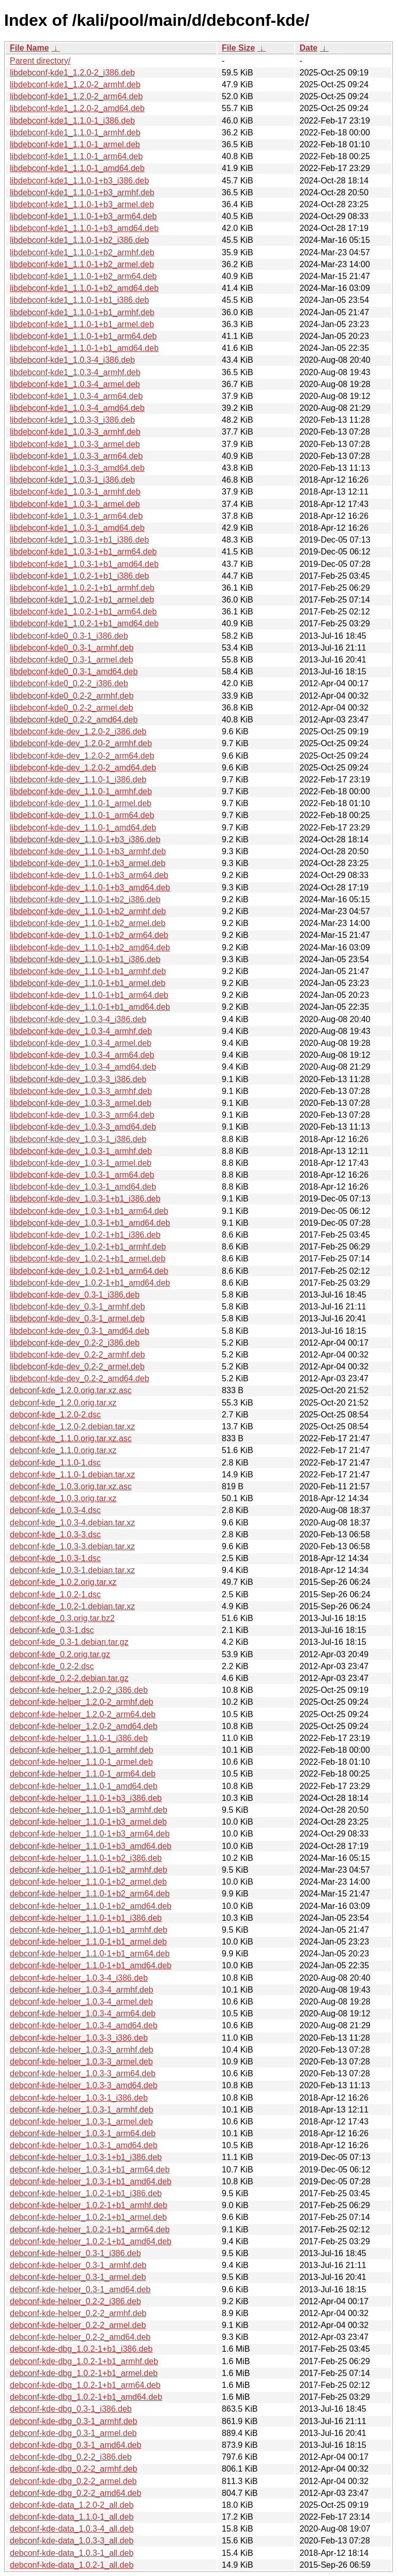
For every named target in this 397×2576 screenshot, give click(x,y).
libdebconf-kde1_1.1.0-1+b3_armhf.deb (82, 192)
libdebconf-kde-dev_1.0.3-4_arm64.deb (82, 1055)
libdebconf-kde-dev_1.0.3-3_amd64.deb (83, 1126)
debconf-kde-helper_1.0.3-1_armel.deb (81, 2121)
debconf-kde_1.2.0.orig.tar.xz (63, 1402)
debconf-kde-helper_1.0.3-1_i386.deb (79, 2097)
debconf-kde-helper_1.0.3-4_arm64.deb (83, 2013)
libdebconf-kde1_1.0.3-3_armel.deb (75, 444)
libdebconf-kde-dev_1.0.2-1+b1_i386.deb (85, 1234)
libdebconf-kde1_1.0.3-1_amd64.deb (77, 527)
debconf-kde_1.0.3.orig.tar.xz (63, 1498)
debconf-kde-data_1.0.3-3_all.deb (71, 2540)
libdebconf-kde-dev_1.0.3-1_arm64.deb (82, 1174)
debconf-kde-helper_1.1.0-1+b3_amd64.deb (91, 1846)
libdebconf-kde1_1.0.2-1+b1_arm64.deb (83, 611)
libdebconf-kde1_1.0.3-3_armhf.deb (75, 431)
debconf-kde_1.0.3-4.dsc (55, 1510)
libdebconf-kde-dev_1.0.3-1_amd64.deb (83, 1186)
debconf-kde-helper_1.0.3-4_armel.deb (81, 2001)
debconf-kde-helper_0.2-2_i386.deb (75, 2301)
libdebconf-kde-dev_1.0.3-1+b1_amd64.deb (90, 1222)
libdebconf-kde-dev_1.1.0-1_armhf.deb (81, 791)
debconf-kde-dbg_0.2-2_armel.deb (73, 2481)
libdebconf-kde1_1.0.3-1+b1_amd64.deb (84, 564)
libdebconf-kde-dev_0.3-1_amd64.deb (79, 1330)
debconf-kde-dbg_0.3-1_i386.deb (71, 2408)
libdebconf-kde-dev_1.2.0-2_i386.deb (78, 731)
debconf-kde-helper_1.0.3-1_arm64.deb (83, 2133)
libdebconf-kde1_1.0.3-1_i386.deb (72, 479)
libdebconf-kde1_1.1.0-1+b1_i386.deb (79, 300)
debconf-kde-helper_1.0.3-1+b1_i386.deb (86, 2157)
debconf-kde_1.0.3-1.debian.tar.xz (72, 1570)
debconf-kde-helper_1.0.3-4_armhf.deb (82, 1989)
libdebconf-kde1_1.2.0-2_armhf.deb (75, 84)
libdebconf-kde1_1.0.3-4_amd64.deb (77, 408)
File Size (238, 47)
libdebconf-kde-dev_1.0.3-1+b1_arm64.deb (89, 1211)
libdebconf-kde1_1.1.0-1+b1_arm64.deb (83, 336)
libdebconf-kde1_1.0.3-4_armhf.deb (75, 372)
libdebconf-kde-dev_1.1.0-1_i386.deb (78, 779)
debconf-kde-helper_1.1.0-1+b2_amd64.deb (91, 1906)
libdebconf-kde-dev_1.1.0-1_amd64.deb (83, 827)
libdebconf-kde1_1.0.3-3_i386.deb (72, 419)
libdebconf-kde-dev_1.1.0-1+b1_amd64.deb (90, 1006)
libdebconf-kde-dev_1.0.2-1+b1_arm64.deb (89, 1271)
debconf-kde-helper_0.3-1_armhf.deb (78, 2265)
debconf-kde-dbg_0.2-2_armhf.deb (73, 2468)
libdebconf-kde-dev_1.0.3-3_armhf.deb (81, 1091)
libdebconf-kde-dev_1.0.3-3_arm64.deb (82, 1114)
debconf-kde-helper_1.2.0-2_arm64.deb (83, 1714)
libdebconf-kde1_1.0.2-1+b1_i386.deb (79, 576)
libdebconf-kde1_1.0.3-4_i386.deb (72, 360)
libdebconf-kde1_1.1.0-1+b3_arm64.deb (83, 216)
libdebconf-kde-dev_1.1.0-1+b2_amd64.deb (90, 947)
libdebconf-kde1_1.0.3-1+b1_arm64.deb (83, 551)
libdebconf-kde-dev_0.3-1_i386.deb (75, 1294)
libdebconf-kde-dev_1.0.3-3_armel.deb (80, 1103)
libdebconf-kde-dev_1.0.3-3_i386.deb (78, 1079)
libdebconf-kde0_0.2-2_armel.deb (71, 707)
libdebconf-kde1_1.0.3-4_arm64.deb (76, 396)
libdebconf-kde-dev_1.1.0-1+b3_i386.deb (85, 839)
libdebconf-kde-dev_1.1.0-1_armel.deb (80, 803)
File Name (29, 47)
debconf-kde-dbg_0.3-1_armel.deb (73, 2433)
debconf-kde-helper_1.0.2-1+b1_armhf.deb (88, 2205)
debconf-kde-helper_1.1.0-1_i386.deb (79, 1738)
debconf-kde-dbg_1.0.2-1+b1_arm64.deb (85, 2385)
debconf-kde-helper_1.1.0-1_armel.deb (81, 1761)
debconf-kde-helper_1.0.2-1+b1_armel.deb (88, 2217)
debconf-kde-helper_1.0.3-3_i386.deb (79, 2037)
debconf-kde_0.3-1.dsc (52, 1630)
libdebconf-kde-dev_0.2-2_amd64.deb (79, 1378)
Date (308, 47)
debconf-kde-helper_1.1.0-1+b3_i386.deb (86, 1798)
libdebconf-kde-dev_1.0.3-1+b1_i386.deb (85, 1198)
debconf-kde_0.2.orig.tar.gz (60, 1654)
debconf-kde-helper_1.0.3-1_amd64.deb (84, 2145)
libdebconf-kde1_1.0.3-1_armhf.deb (75, 491)
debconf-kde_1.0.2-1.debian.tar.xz (72, 1606)
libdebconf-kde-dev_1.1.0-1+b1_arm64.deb (89, 995)
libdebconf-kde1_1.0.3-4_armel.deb (75, 384)
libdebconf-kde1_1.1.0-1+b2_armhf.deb (82, 252)
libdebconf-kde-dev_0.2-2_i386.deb (75, 1342)
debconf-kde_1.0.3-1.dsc (55, 1558)
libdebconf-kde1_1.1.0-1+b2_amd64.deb (84, 288)
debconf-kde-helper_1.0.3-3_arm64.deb (83, 2073)
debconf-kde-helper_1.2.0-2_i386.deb (79, 1690)
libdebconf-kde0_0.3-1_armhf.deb (71, 647)
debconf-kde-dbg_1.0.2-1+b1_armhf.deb (84, 2361)
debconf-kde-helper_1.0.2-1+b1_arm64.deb (90, 2229)
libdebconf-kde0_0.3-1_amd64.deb (74, 671)
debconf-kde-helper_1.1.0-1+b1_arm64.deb (90, 1953)
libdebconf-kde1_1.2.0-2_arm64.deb (76, 96)
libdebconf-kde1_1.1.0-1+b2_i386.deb (79, 240)
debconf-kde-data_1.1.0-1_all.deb (71, 2516)
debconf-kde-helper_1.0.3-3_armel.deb (81, 2061)
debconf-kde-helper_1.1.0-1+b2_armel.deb (88, 1881)
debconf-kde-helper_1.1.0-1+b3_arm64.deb (90, 1833)
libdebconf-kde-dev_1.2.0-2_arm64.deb (82, 755)
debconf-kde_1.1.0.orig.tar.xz (63, 1450)
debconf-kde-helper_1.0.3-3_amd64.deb (84, 2085)
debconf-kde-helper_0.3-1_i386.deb (75, 2253)
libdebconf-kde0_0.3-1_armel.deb (71, 659)
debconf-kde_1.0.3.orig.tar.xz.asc (71, 1486)
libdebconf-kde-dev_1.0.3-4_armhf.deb (81, 1031)
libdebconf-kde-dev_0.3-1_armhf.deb (77, 1306)
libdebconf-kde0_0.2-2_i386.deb (69, 683)
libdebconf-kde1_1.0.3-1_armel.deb (75, 504)
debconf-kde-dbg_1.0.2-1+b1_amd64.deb (86, 2397)
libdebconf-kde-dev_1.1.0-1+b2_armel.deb (87, 923)
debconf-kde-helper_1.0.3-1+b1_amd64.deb (91, 2181)
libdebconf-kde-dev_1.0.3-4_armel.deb (80, 1043)
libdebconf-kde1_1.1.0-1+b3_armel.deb (82, 204)
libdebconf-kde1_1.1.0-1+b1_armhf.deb (82, 312)
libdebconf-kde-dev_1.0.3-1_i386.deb (78, 1139)
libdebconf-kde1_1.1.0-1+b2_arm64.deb (83, 276)
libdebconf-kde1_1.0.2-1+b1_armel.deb (82, 599)
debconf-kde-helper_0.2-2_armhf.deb (78, 2313)
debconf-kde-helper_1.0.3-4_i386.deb (79, 1977)
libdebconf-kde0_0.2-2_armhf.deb (71, 695)
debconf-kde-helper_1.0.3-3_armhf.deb (82, 2049)
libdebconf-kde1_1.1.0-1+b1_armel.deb (82, 324)
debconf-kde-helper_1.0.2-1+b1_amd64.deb (91, 2241)
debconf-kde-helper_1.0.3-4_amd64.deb (84, 2025)
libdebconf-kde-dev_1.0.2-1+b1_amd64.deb (90, 1282)
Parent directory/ (40, 60)
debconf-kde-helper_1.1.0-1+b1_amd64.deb (91, 1965)
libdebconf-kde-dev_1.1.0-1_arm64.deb (82, 815)
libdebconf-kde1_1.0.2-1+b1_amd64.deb (84, 623)
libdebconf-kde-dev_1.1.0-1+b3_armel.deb (87, 863)
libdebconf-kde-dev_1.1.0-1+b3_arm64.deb (89, 875)
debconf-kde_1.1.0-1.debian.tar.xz (72, 1474)
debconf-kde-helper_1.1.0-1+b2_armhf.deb (88, 1869)
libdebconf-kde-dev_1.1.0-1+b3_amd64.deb (90, 887)
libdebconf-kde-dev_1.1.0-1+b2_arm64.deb (89, 935)
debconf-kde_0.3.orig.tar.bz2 (62, 1618)
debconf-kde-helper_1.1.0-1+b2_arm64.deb (90, 1893)
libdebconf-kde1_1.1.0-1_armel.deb (75, 144)
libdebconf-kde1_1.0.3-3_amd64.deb (77, 468)
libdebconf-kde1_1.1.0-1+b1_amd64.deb (84, 348)
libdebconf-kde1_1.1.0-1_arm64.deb (76, 156)
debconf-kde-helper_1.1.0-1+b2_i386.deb (86, 1858)
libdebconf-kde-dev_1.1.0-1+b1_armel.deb (87, 983)
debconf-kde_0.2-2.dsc (52, 1666)
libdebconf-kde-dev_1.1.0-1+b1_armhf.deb (88, 971)
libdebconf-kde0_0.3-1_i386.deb (69, 635)
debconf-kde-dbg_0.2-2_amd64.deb (75, 2493)
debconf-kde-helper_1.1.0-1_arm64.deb (83, 1773)
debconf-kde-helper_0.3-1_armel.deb (78, 2277)
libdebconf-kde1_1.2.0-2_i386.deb (72, 72)
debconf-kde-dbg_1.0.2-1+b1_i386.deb (81, 2348)
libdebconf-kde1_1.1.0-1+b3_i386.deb (79, 180)
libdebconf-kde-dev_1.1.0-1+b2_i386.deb (85, 899)
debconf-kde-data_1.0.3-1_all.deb (71, 2553)
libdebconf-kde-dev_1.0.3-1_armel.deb (80, 1163)
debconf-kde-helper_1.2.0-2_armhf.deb (82, 1702)
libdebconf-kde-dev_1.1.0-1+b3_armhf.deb (88, 851)
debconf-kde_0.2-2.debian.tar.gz (69, 1678)
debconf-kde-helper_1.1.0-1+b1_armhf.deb (88, 1929)
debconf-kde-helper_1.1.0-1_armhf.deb (82, 1750)
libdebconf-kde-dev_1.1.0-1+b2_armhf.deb (88, 911)
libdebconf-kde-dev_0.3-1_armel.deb (77, 1318)
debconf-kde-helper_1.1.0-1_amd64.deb (84, 1786)
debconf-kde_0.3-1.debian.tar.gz (69, 1642)
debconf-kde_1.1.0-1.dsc (55, 1462)
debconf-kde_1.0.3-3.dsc (55, 1534)
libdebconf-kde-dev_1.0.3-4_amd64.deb (83, 1066)
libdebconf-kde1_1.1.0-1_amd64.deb (77, 168)
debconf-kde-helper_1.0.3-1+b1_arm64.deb (90, 2169)
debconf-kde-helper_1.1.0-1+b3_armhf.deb (88, 1810)
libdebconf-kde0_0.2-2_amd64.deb (74, 719)
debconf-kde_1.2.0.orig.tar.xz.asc (71, 1390)
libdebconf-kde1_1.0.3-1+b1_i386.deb (79, 539)
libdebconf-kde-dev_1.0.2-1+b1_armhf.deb (88, 1246)
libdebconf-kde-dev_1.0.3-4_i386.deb (78, 1019)
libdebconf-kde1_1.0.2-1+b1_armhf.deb (82, 587)
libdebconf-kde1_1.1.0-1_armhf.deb (75, 132)
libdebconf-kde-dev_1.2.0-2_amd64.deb (83, 767)
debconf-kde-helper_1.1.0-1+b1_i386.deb (86, 1918)
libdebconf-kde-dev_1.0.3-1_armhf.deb (81, 1151)
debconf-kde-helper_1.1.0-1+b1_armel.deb (88, 1941)
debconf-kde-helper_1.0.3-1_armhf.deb (82, 2109)
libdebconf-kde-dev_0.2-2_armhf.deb (77, 1354)
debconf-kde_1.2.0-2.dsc (55, 1414)
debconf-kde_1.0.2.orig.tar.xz (63, 1582)
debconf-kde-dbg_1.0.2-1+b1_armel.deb (84, 2373)
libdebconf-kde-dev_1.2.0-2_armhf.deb (81, 743)
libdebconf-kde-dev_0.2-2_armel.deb (77, 1366)
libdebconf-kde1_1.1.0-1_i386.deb (72, 120)
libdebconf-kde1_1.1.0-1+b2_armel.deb (82, 264)
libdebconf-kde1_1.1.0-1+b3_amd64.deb (84, 228)
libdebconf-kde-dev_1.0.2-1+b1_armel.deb (87, 1258)
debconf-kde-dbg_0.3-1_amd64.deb (75, 2445)
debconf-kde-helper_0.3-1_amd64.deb (80, 2289)
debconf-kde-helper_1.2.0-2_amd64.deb (84, 1726)
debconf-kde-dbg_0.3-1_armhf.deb (73, 2421)
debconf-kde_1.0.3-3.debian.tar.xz (72, 1546)
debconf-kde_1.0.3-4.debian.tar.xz (72, 1522)
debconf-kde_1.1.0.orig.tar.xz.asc (71, 1438)
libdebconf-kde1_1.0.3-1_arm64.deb (76, 516)
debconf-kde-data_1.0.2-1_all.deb (71, 2564)
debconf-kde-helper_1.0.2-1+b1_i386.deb (86, 2193)
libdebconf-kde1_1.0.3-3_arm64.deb (76, 456)
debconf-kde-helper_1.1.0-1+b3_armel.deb (88, 1821)
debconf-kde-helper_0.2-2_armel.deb (78, 2325)
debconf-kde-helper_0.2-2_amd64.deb (80, 2337)
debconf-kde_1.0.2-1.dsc (55, 1594)
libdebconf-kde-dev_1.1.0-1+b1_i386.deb (85, 959)
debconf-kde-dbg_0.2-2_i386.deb (71, 2456)
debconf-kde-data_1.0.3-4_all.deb (71, 2528)
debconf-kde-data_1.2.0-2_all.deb (71, 2505)
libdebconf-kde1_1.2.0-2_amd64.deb (77, 108)
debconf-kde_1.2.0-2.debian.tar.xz (72, 1426)
